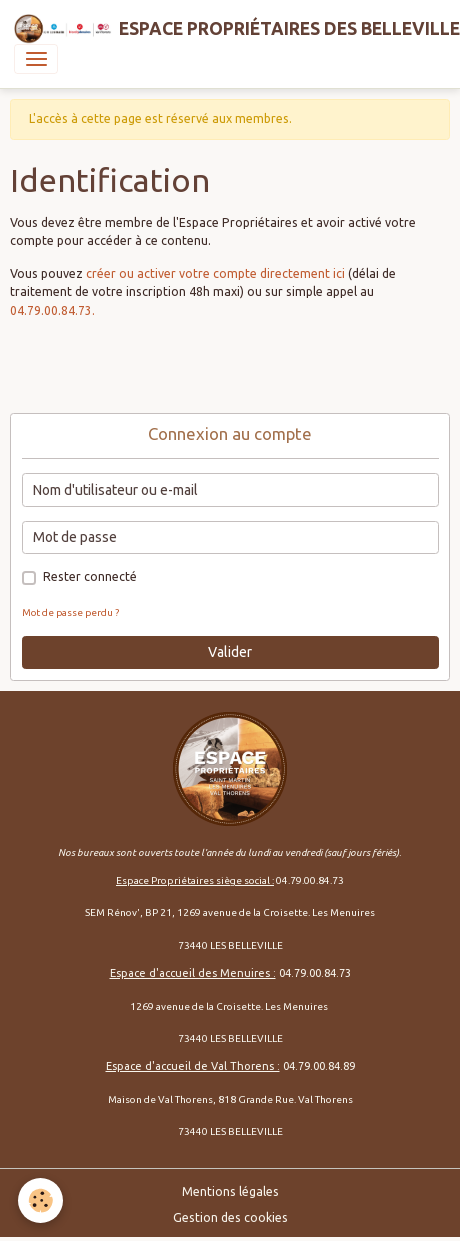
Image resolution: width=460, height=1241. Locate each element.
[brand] (223, 29)
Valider (230, 652)
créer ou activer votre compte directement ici (215, 273)
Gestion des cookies (230, 1217)
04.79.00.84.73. (52, 310)
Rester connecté (90, 576)
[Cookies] (40, 1200)
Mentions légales (230, 1191)
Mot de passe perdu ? (70, 612)
